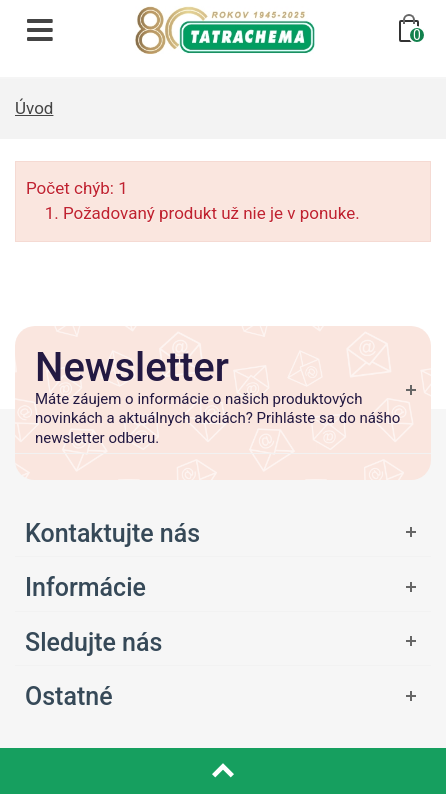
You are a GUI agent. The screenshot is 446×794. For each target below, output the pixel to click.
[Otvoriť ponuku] (223, 533)
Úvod (34, 108)
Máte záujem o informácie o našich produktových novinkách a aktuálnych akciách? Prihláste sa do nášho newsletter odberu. (217, 418)
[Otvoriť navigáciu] (40, 30)
